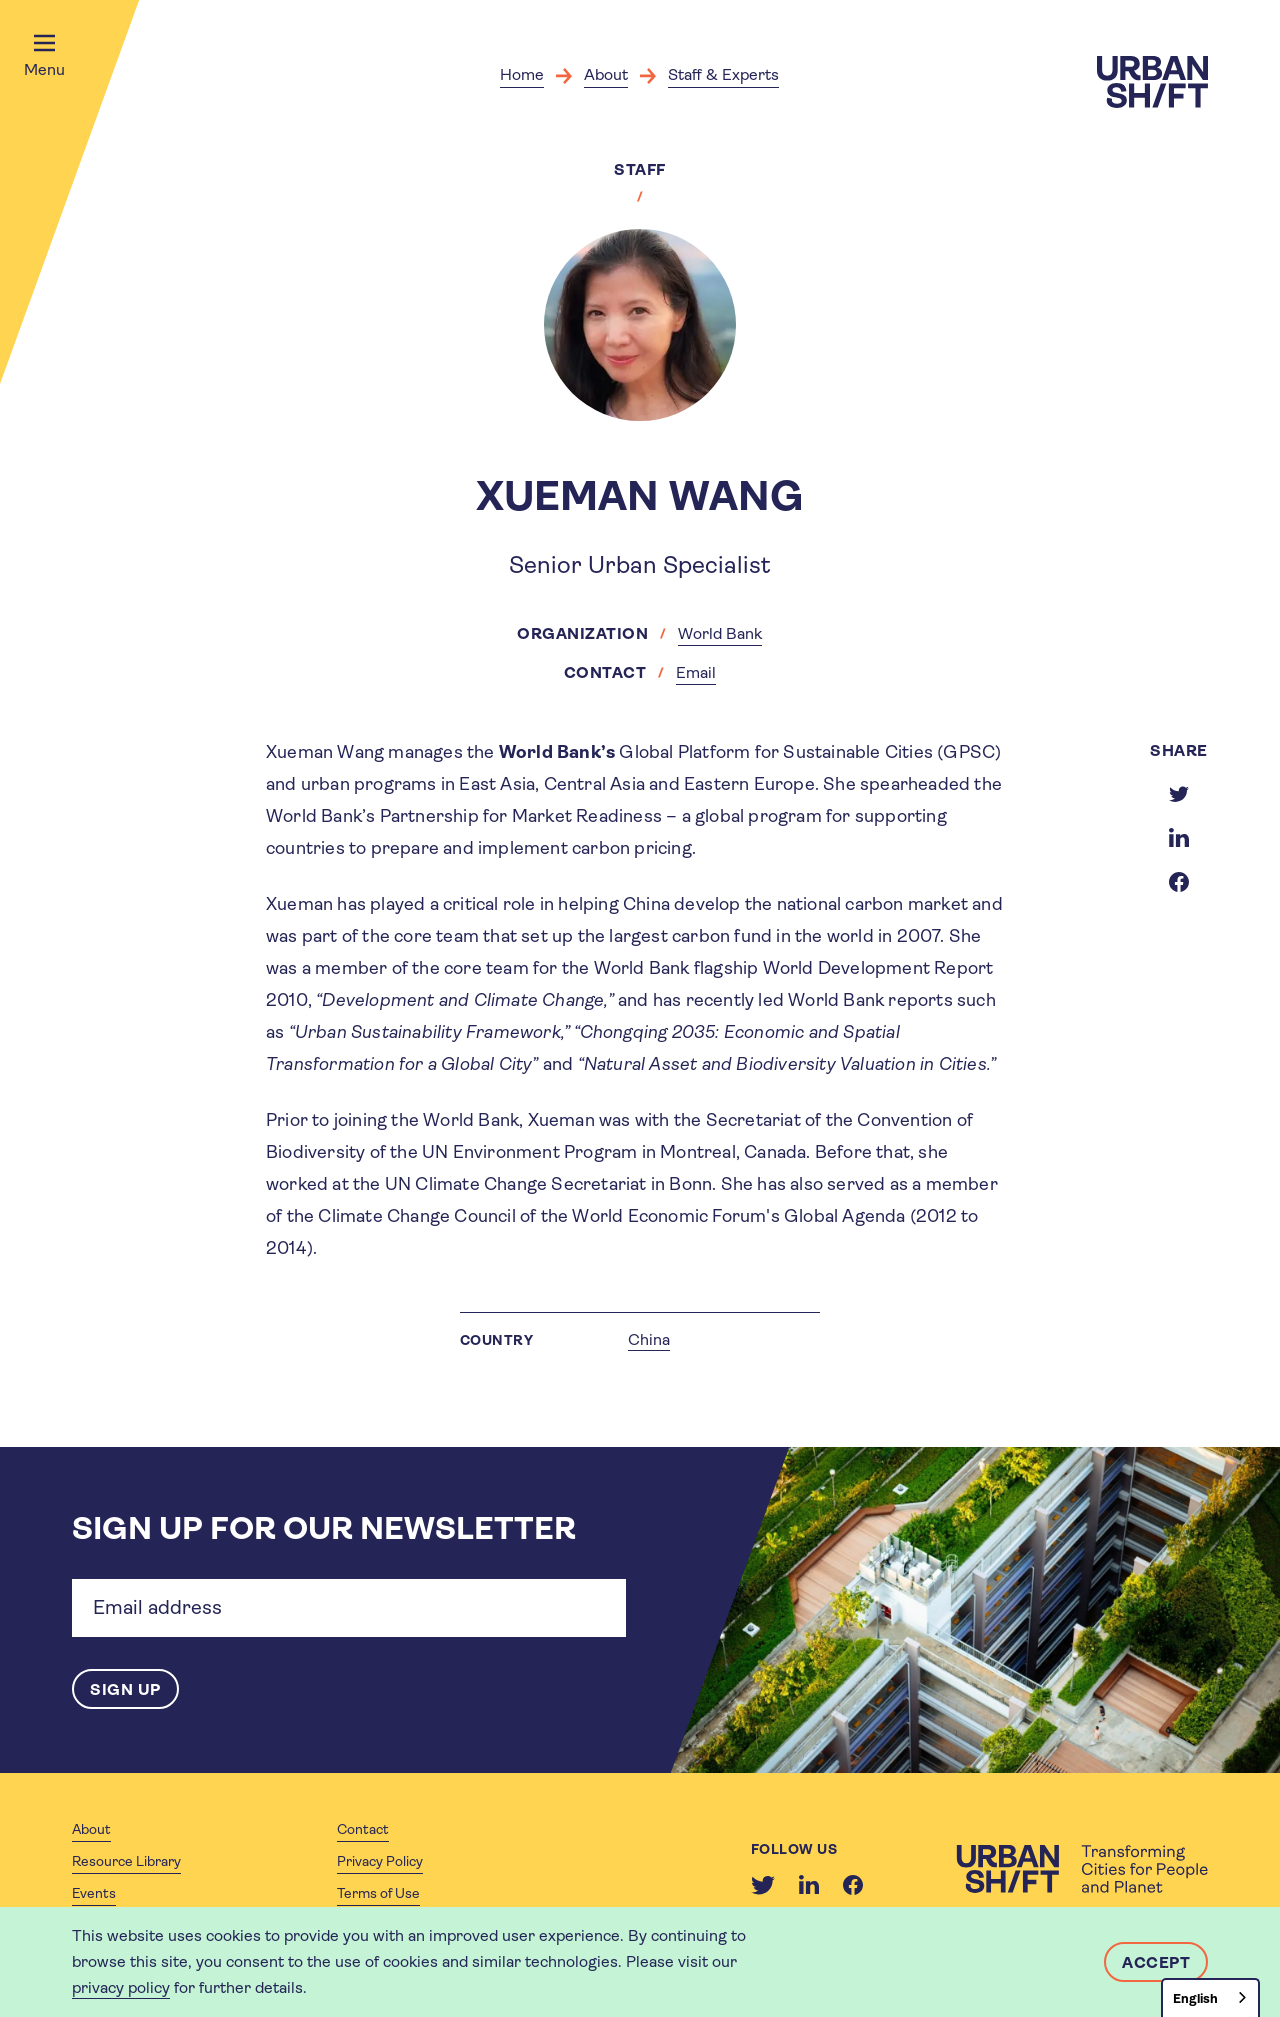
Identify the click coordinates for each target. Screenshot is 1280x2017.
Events (94, 1893)
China (649, 1339)
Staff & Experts (723, 74)
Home (522, 74)
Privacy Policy (380, 1861)
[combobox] (1210, 1997)
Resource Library (126, 1861)
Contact (363, 1829)
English (1195, 1998)
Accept (1156, 1962)
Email (696, 672)
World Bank (720, 633)
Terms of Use (378, 1893)
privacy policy (121, 1987)
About (606, 74)
